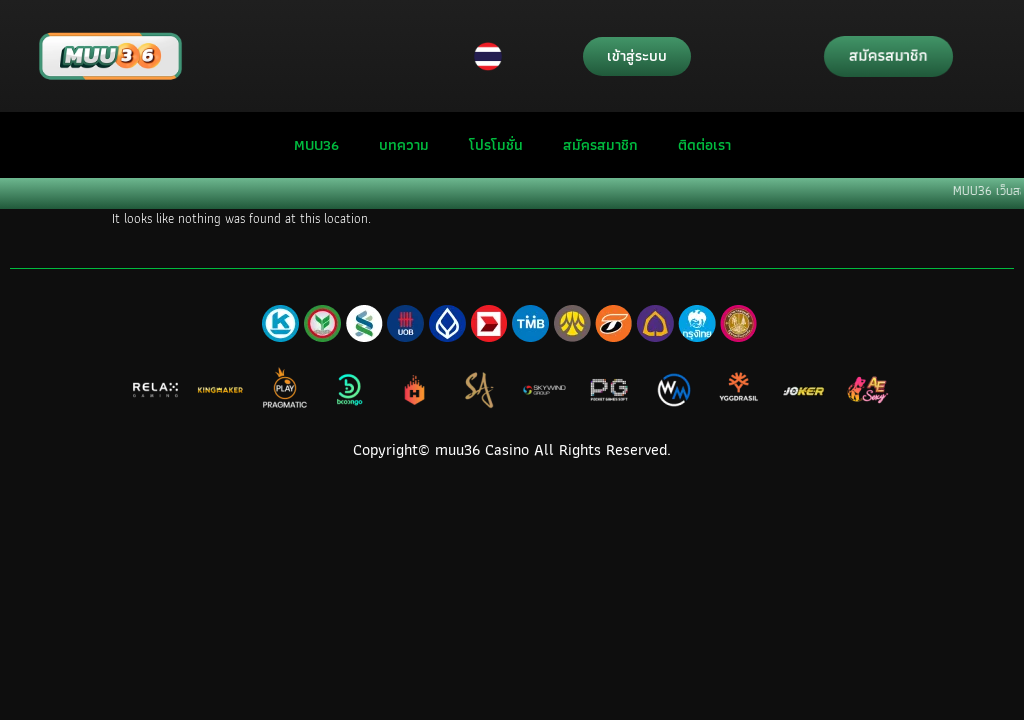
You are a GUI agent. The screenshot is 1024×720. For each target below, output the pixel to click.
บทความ (404, 145)
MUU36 (316, 145)
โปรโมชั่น (496, 145)
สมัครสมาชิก (600, 145)
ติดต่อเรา (704, 145)
